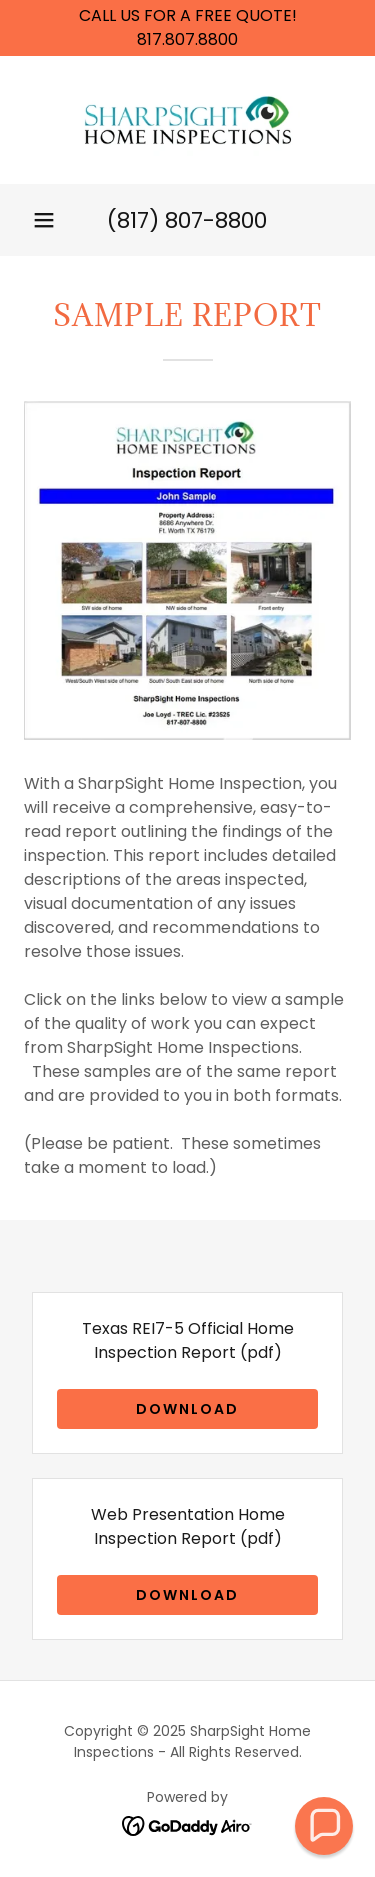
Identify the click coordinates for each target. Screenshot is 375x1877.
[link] (188, 120)
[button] (44, 220)
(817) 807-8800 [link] (187, 220)
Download (187, 1409)
